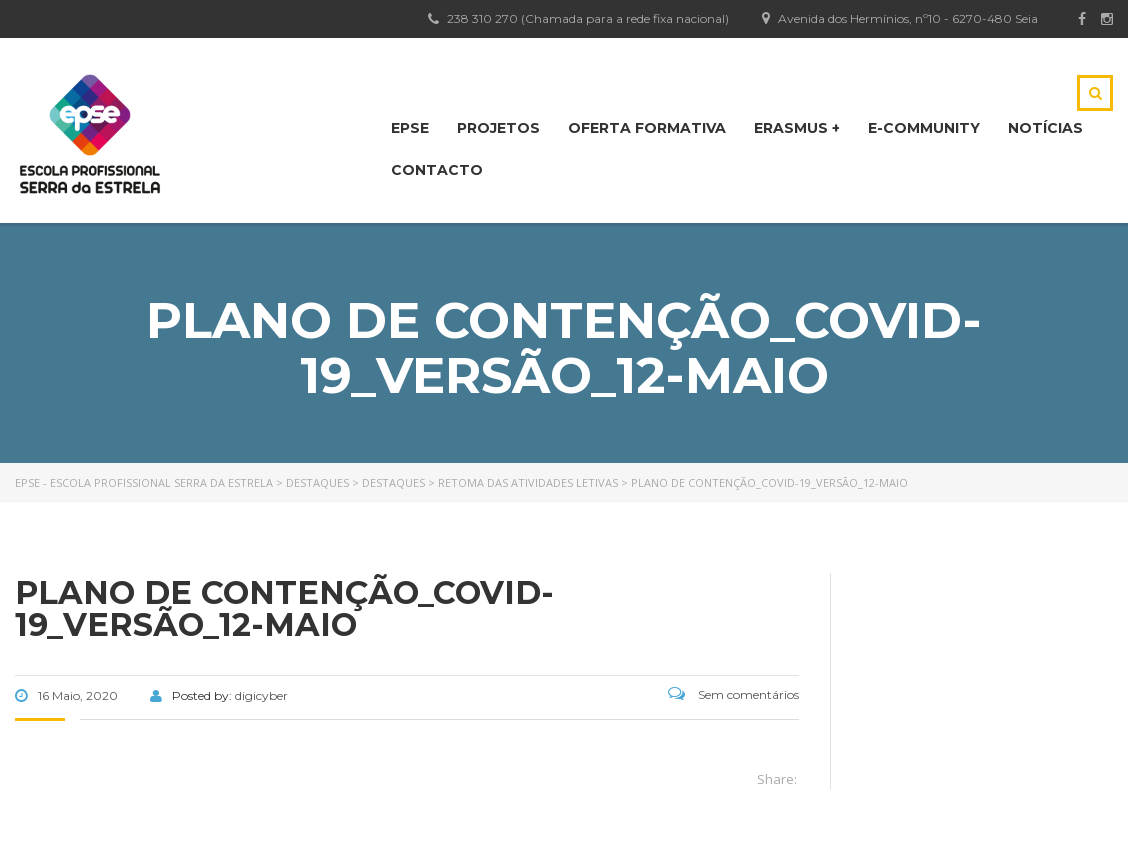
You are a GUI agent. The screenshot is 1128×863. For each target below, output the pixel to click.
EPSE (410, 128)
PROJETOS (498, 128)
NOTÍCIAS (1045, 128)
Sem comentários (733, 694)
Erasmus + (797, 128)
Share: (777, 779)
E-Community (924, 128)
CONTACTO (437, 170)
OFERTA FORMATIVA (647, 128)
